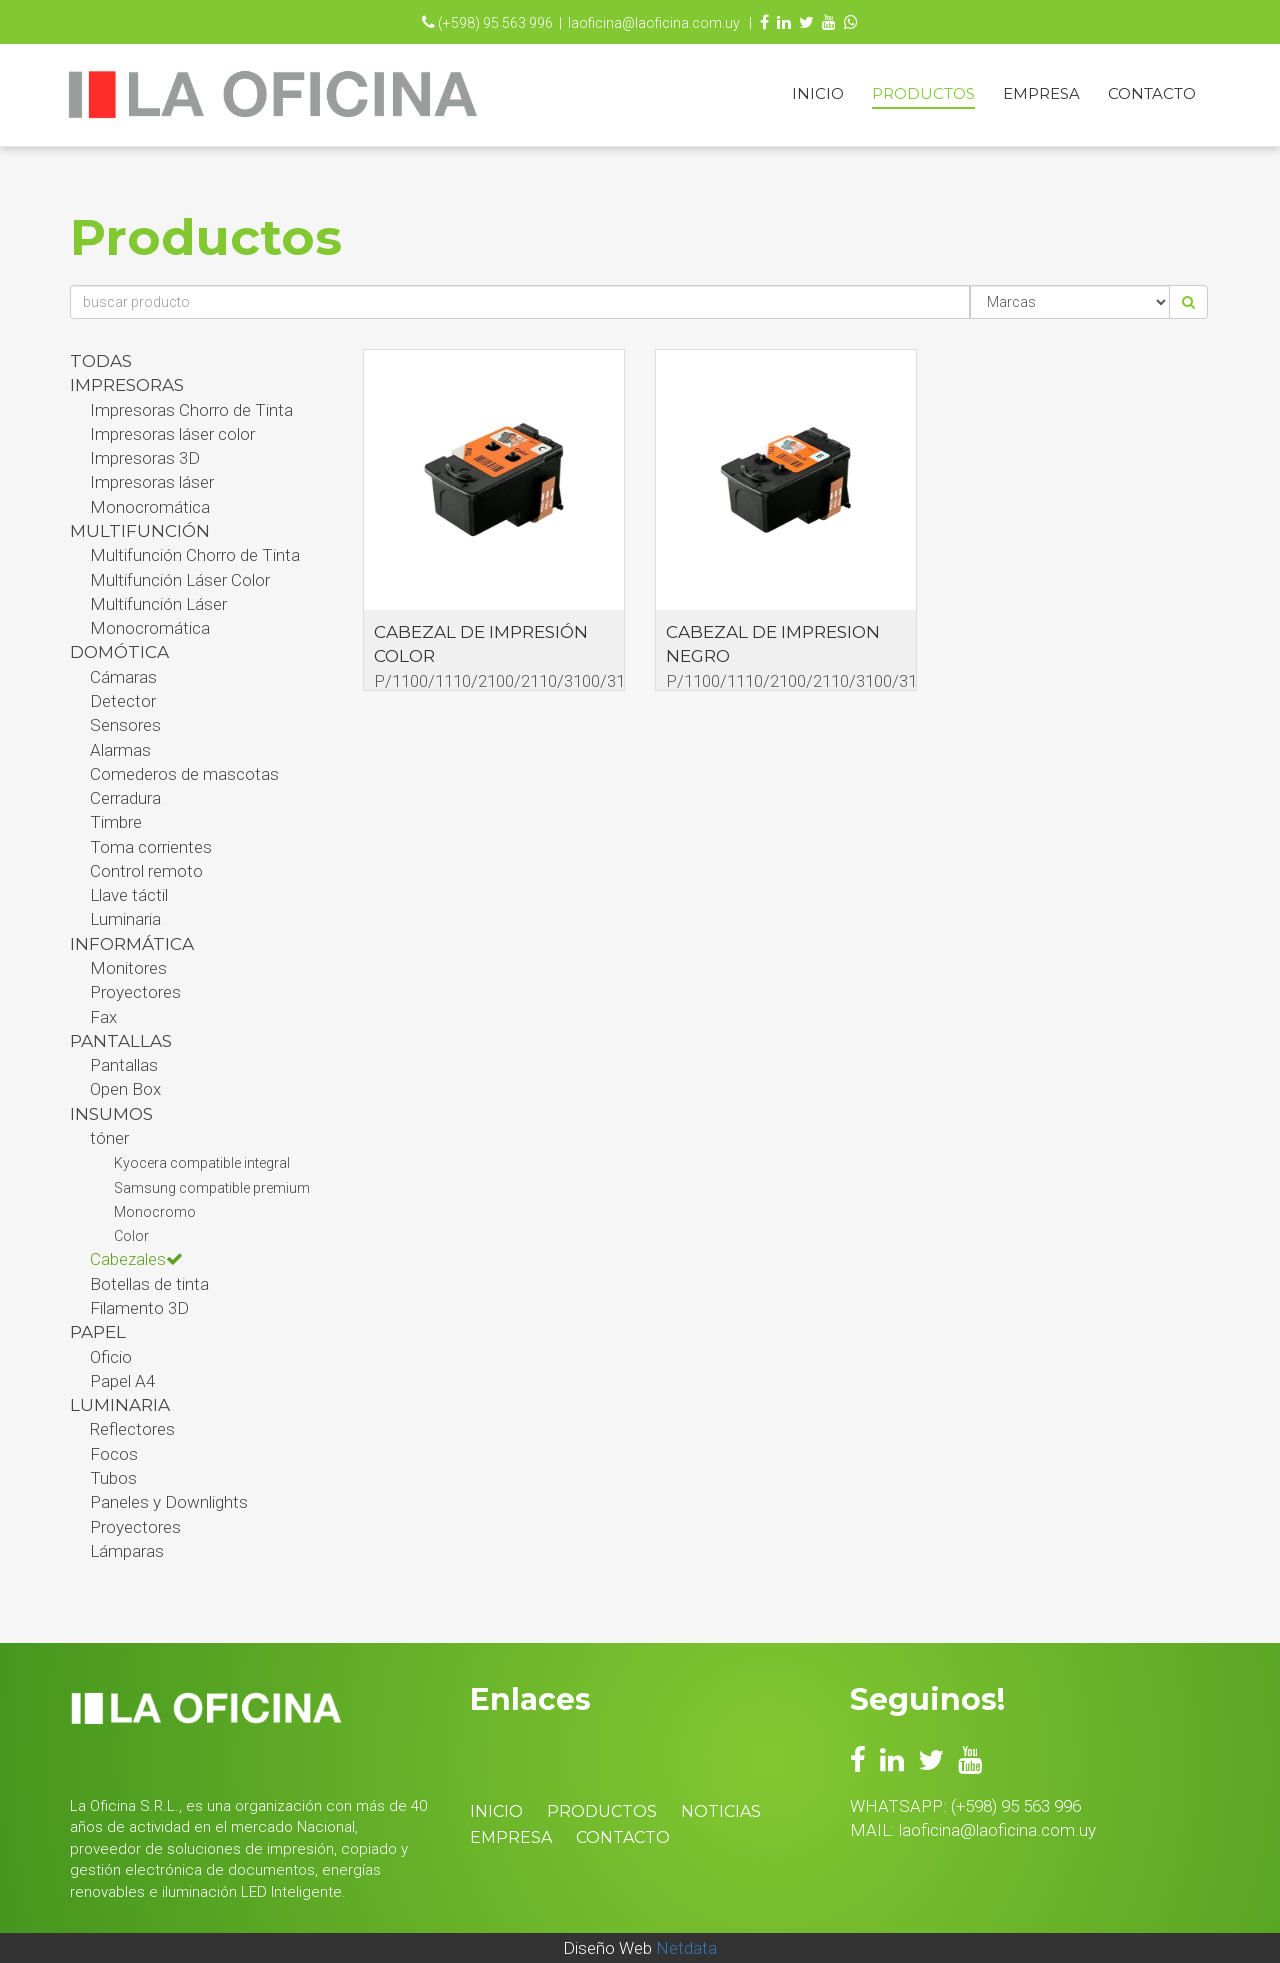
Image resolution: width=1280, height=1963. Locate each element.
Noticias (721, 1811)
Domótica (119, 652)
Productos (923, 93)
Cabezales (136, 1259)
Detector (123, 701)
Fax (103, 1017)
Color (131, 1236)
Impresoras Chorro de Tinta (191, 410)
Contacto (1152, 93)
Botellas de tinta (149, 1284)
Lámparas (127, 1551)
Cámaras (123, 677)
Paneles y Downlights (169, 1502)
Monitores (128, 968)
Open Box (125, 1089)
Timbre (116, 822)
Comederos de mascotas (184, 774)
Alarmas (120, 750)
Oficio (111, 1357)
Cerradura (125, 798)
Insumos (111, 1114)
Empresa (1041, 93)
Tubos (113, 1478)
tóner (109, 1138)
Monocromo (155, 1212)
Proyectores (135, 992)
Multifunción (140, 531)
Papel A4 (122, 1381)
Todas (101, 361)
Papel (98, 1332)
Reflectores (132, 1429)
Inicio (818, 93)
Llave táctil (129, 895)
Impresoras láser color (172, 434)
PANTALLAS (121, 1041)
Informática (132, 944)
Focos (114, 1454)
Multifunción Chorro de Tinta (195, 555)
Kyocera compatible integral (202, 1163)
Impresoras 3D (145, 458)
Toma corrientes (151, 847)
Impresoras (127, 385)
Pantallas (124, 1065)
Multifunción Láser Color (180, 580)
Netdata (686, 1948)
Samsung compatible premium (212, 1188)
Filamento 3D (139, 1308)
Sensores (125, 725)
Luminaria (125, 919)
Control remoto (146, 871)
